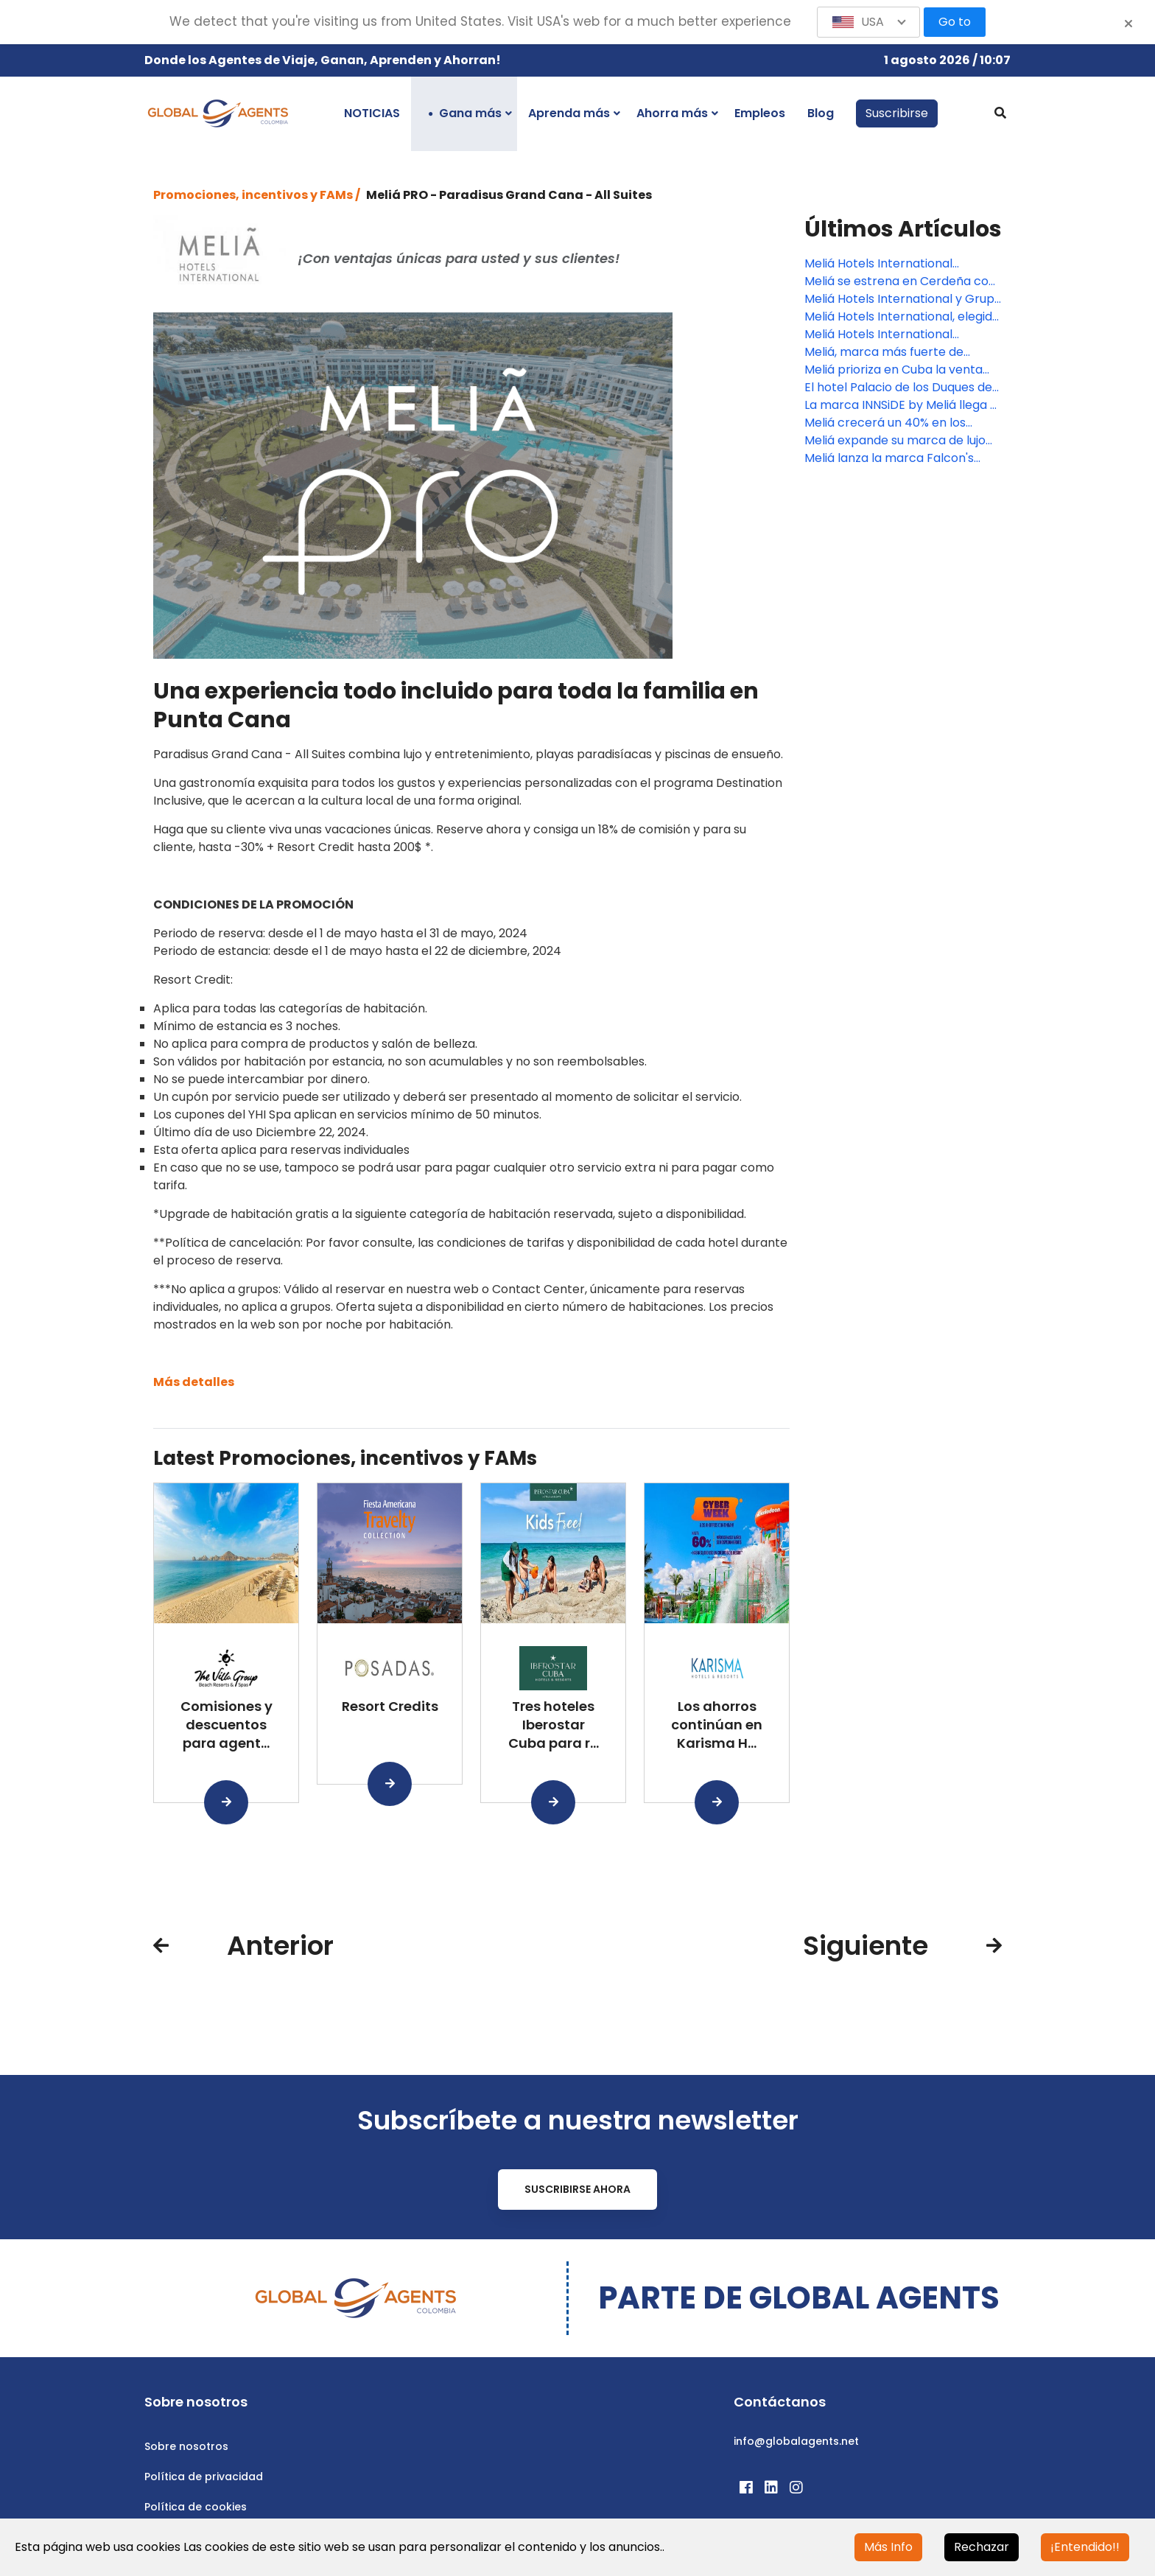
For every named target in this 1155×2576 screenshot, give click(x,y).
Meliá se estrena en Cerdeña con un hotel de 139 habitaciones (900, 281)
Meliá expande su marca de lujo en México (895, 440)
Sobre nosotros (186, 2446)
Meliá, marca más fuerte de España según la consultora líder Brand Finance (898, 352)
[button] (868, 22)
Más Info (888, 2546)
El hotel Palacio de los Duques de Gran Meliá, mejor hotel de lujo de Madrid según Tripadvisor (900, 387)
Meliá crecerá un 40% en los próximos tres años (885, 423)
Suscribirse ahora (577, 2189)
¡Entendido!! (1085, 2546)
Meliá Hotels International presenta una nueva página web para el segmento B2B (897, 264)
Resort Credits (390, 1706)
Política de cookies (195, 2506)
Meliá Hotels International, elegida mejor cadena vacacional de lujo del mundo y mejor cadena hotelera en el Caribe (902, 317)
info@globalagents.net (796, 2441)
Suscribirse (897, 113)
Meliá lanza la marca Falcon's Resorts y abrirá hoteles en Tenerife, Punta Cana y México (891, 458)
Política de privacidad (203, 2476)
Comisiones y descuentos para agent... (226, 1724)
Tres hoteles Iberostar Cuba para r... (553, 1724)
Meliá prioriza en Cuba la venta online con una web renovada (893, 370)
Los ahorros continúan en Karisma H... (716, 1724)
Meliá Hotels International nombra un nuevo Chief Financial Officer (899, 334)
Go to (954, 21)
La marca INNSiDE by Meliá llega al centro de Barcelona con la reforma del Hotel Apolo (902, 405)
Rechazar (981, 2546)
